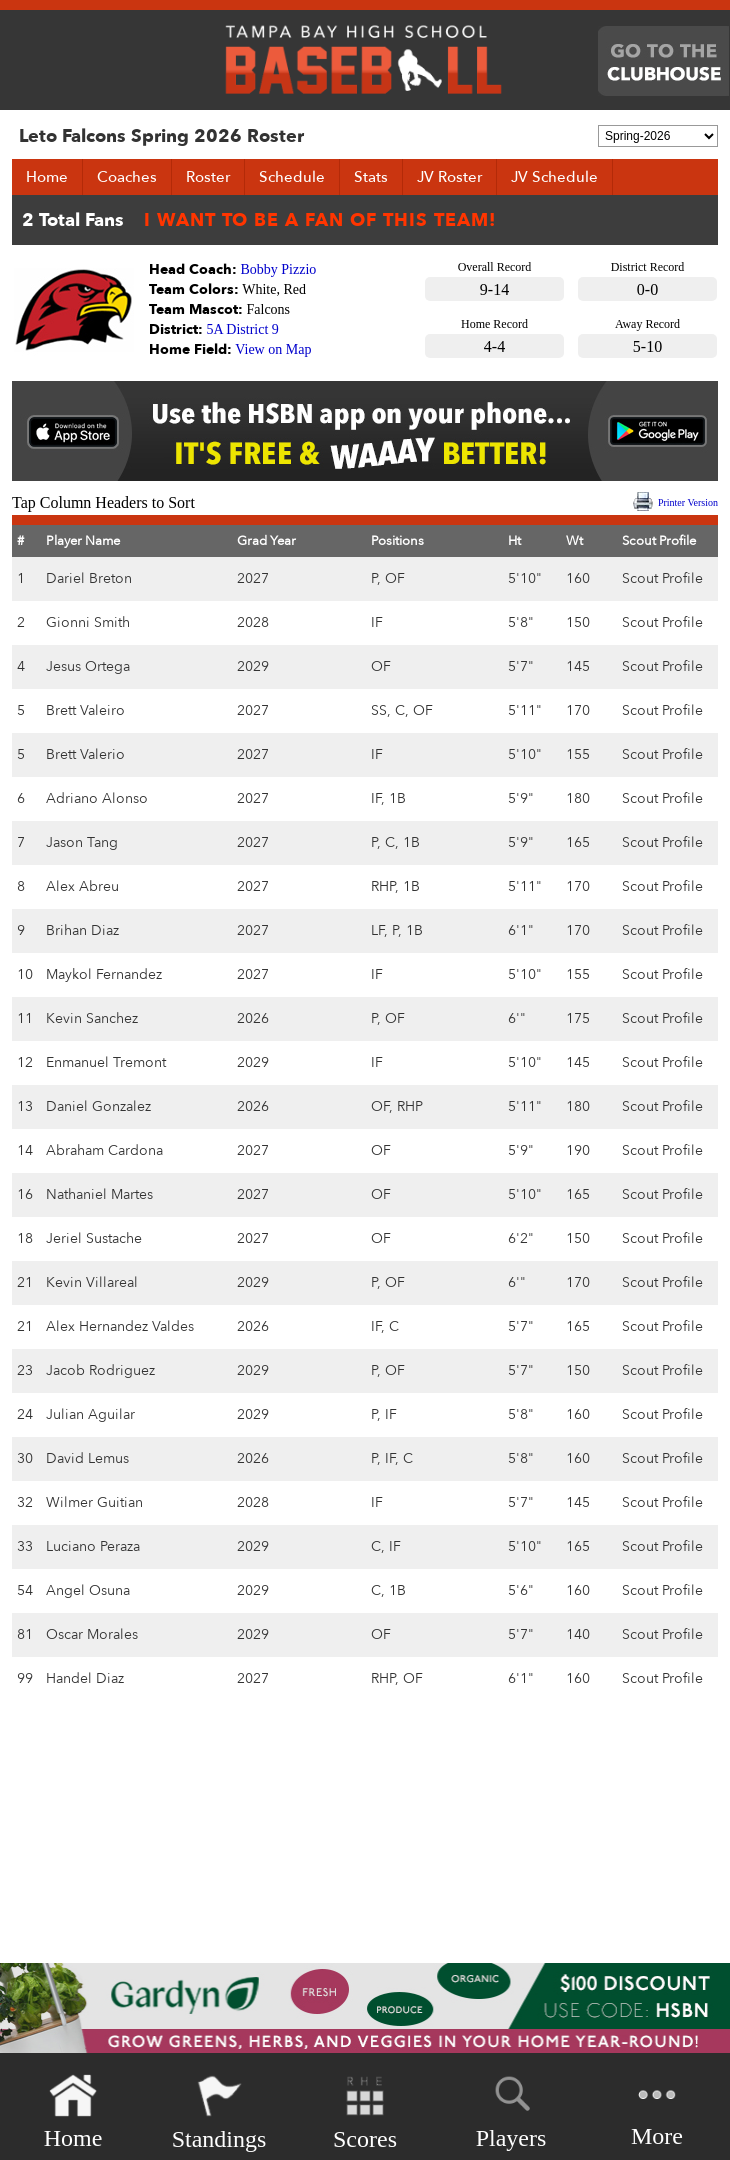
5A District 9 (243, 329)
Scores (365, 2112)
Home (47, 177)
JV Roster (449, 177)
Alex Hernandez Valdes (120, 1326)
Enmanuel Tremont (106, 1062)
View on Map (273, 349)
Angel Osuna (88, 1590)
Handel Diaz (85, 1678)
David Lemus (87, 1458)
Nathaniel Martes (99, 1194)
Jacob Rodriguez (100, 1370)
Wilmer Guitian (94, 1502)
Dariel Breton (89, 578)
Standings (219, 2112)
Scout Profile (662, 578)
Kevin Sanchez (92, 1018)
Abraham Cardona (104, 1150)
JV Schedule (554, 177)
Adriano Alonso (97, 798)
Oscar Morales (92, 1634)
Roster (208, 177)
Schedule (292, 177)
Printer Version (688, 502)
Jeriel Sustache (94, 1238)
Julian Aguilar (90, 1414)
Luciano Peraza (93, 1546)
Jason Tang (82, 842)
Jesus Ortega (88, 666)
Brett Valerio (85, 754)
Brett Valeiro (85, 710)
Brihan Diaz (82, 930)
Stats (371, 177)
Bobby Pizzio (279, 269)
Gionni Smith (88, 622)
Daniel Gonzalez (98, 1106)
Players (511, 2109)
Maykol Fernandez (104, 974)
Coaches (127, 177)
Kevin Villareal (92, 1282)
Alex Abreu (82, 886)
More (657, 2110)
